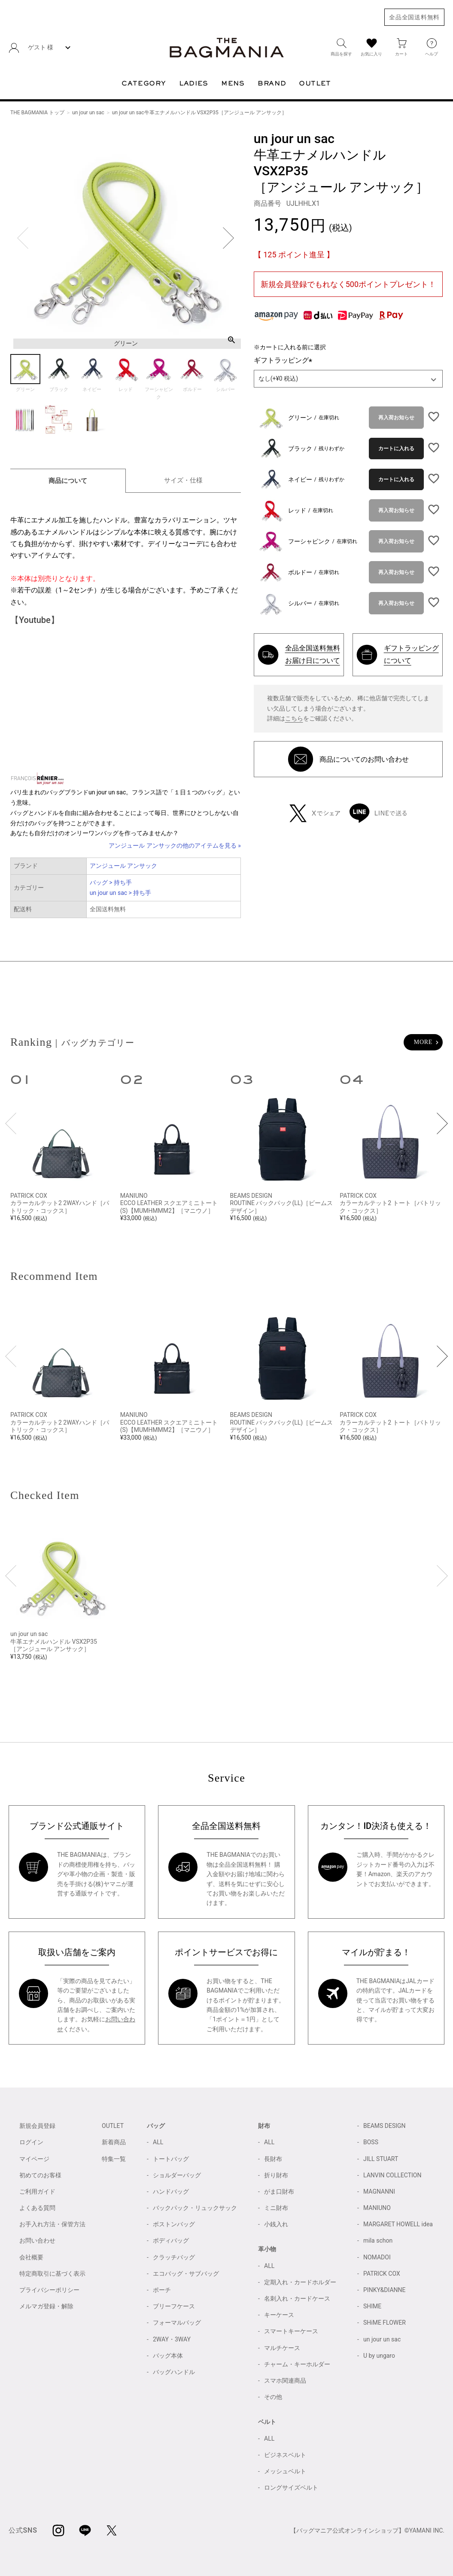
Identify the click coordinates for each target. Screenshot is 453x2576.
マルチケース (282, 2347)
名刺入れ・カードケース (297, 2298)
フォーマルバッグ (177, 2322)
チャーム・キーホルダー (297, 2364)
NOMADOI (377, 2257)
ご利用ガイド (37, 2191)
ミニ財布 (276, 2207)
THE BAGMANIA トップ (37, 113)
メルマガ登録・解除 (46, 2306)
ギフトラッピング (285, 360)
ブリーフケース (174, 2306)
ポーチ (162, 2289)
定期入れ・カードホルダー (300, 2282)
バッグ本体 (168, 2355)
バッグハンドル (174, 2371)
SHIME (372, 2306)
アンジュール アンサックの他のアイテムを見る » (175, 845)
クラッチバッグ (174, 2257)
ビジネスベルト (285, 2454)
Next (228, 238)
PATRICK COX (381, 2273)
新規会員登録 (37, 2125)
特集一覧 (114, 2158)
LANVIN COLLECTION (392, 2175)
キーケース (279, 2314)
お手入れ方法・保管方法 (52, 2224)
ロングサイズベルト (291, 2487)
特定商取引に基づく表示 (52, 2273)
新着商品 (114, 2142)
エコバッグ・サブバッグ (186, 2273)
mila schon (377, 2240)
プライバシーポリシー (49, 2289)
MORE (423, 1042)
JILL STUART (380, 2158)
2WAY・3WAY (172, 2339)
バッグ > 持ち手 (111, 882)
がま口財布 (279, 2191)
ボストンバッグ (174, 2224)
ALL (158, 2142)
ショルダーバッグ (177, 2175)
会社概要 (31, 2257)
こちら (294, 718)
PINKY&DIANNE (384, 2289)
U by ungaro (379, 2355)
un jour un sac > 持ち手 (121, 892)
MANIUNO (377, 2207)
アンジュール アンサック (123, 865)
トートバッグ (171, 2158)
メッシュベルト (285, 2471)
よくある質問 (37, 2207)
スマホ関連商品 (285, 2380)
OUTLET (113, 2125)
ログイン (31, 2142)
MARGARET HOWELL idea (398, 2224)
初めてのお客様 (40, 2175)
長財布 (273, 2158)
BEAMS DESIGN (384, 2125)
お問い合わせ (37, 2240)
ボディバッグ (171, 2240)
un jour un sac (88, 113)
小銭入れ (276, 2224)
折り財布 (276, 2175)
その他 (273, 2396)
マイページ (34, 2158)
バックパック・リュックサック (195, 2207)
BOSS (370, 2142)
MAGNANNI (379, 2191)
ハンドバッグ (171, 2191)
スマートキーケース (291, 2331)
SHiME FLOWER (384, 2322)
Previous (22, 238)
